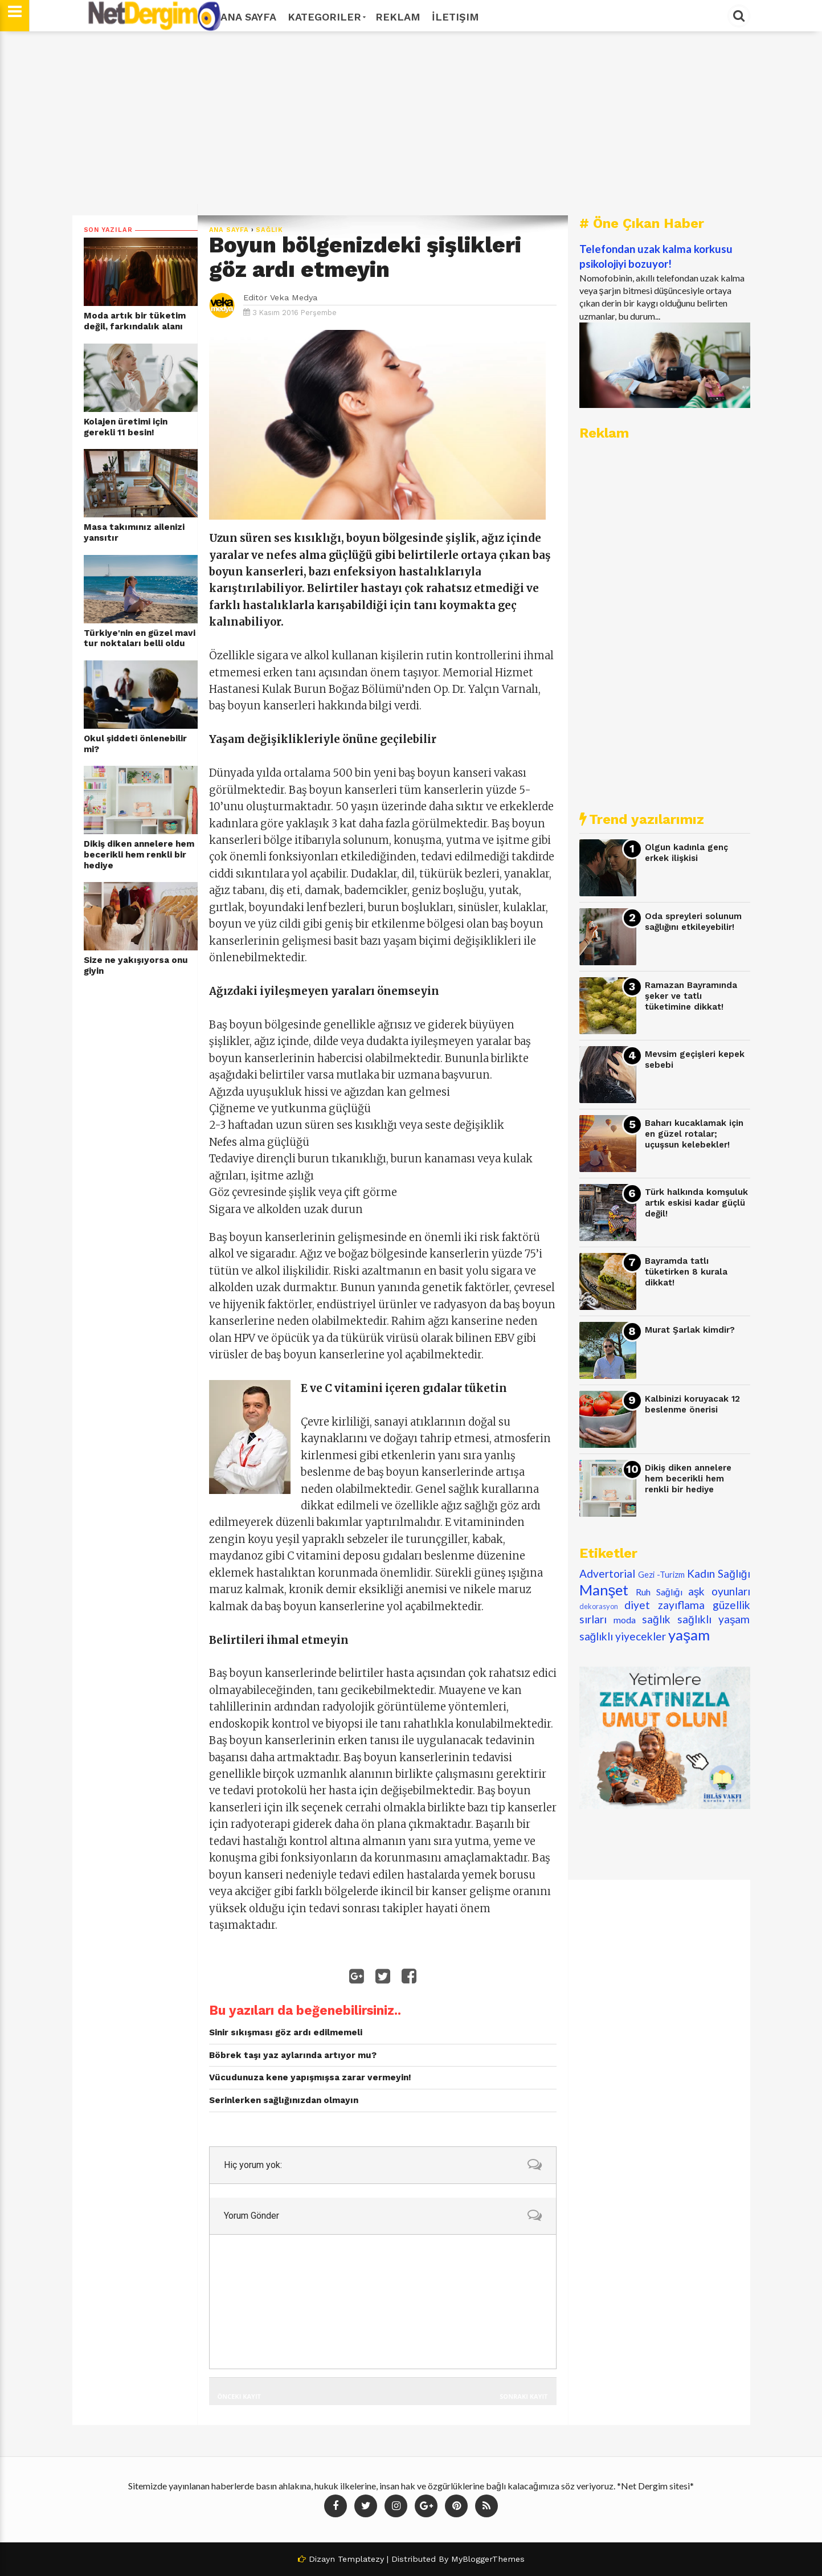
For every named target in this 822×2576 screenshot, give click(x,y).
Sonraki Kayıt (523, 2396)
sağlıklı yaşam (713, 1619)
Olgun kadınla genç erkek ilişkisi (686, 852)
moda (625, 1619)
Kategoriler (326, 17)
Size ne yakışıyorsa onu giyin (136, 965)
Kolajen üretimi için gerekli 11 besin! (125, 427)
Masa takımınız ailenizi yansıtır (134, 532)
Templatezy (361, 2558)
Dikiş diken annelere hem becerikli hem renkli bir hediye (139, 854)
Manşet (604, 1589)
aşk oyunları (719, 1591)
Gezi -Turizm (661, 1574)
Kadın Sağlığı (718, 1573)
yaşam (689, 1634)
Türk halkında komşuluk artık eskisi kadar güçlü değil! (696, 1202)
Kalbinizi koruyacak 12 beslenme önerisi (692, 1404)
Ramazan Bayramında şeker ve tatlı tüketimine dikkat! (691, 995)
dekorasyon (598, 1606)
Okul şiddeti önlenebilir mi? (135, 743)
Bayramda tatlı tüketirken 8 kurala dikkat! (686, 1271)
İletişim (455, 17)
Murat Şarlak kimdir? (690, 1330)
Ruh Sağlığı (659, 1591)
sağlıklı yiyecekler (622, 1636)
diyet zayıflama (664, 1604)
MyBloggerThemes (488, 2558)
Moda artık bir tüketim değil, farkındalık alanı (135, 321)
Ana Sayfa (248, 17)
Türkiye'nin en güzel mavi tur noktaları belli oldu (139, 638)
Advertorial (607, 1573)
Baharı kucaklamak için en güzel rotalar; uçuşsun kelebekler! (694, 1133)
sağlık (269, 230)
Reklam (397, 17)
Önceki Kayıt (239, 2396)
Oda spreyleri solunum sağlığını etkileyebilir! (693, 921)
